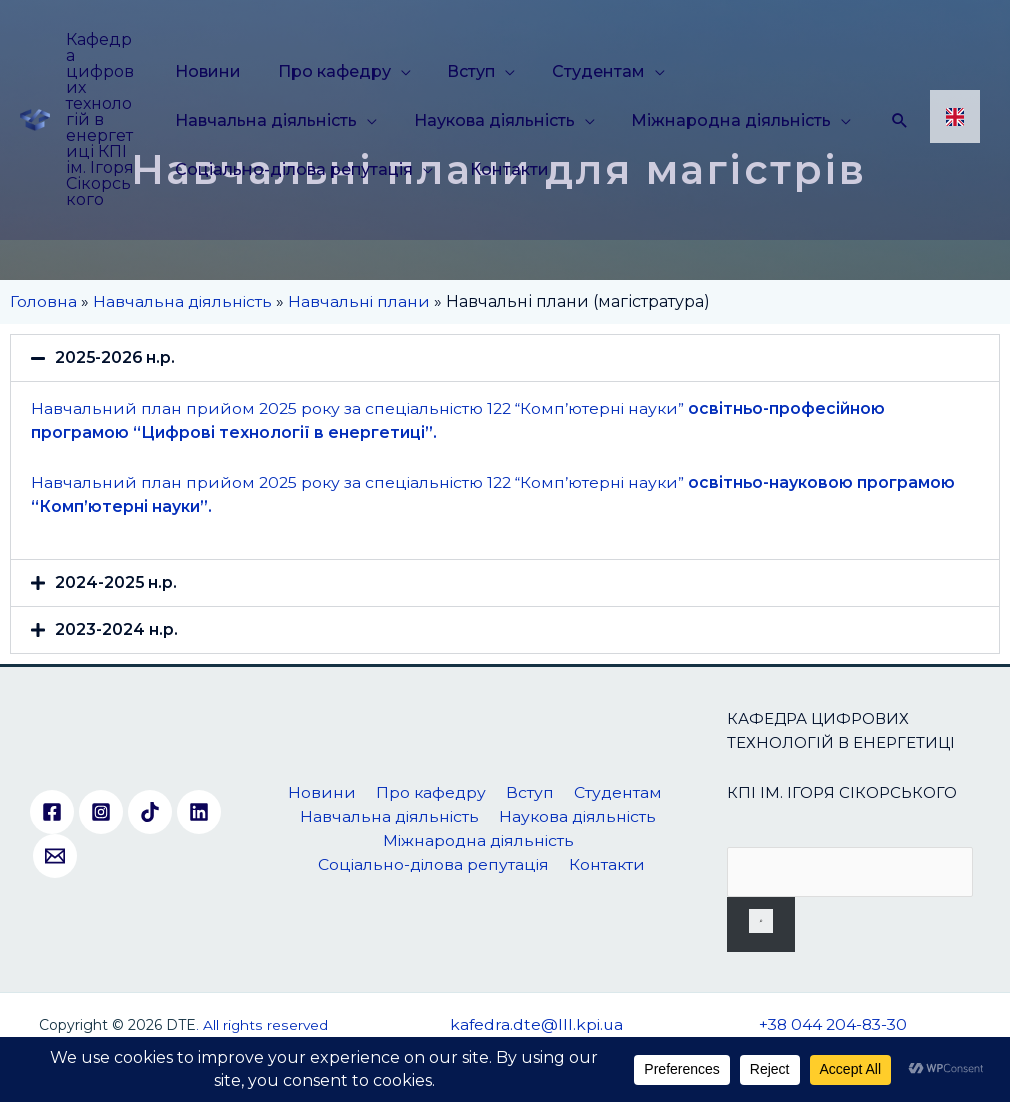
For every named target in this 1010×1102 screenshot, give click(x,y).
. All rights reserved (262, 1025)
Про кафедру (327, 71)
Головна (43, 301)
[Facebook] (52, 813)
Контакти (502, 169)
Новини (208, 71)
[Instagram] (101, 813)
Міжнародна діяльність (718, 120)
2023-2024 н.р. (116, 629)
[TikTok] (150, 813)
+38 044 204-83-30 (832, 1024)
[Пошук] (761, 924)
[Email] (55, 857)
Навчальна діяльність (266, 120)
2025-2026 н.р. (116, 357)
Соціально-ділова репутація (294, 169)
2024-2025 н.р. (116, 582)
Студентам (578, 71)
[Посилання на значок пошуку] (900, 120)
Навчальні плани (362, 301)
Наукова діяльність (487, 120)
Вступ (458, 71)
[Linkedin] (199, 813)
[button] (505, 358)
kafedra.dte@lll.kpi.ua (535, 1024)
